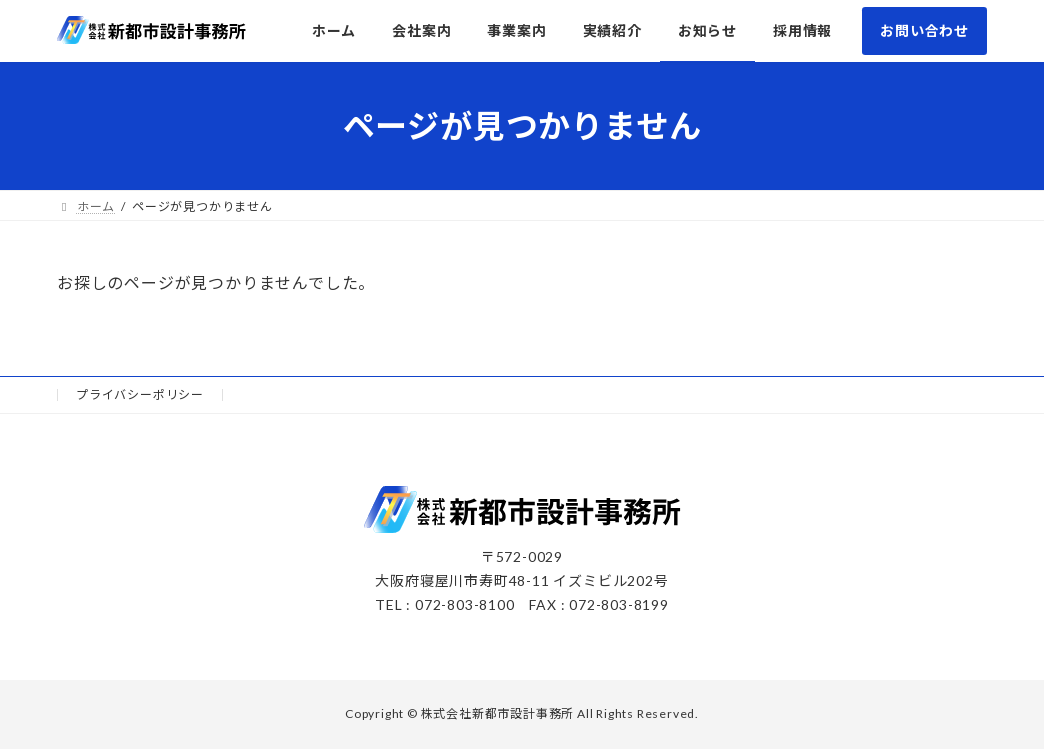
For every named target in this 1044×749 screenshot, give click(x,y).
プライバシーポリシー (140, 394)
